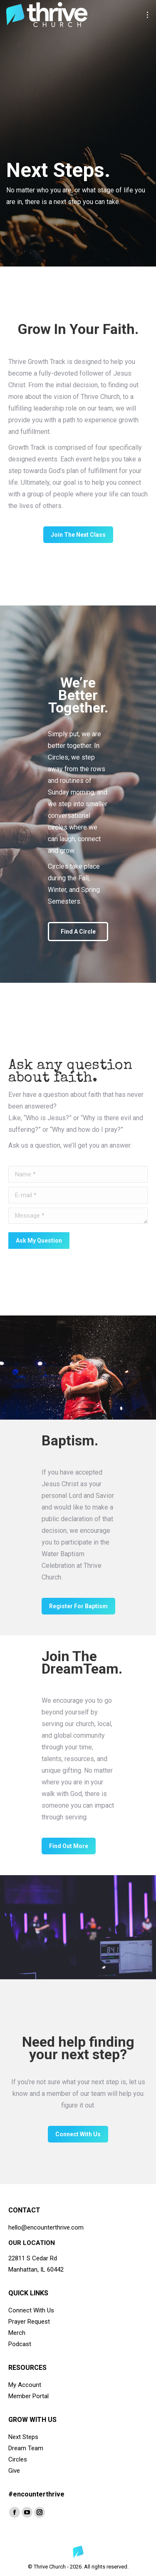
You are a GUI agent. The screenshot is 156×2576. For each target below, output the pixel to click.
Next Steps (23, 2437)
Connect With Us (31, 2310)
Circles (17, 2459)
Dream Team (25, 2448)
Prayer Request (29, 2321)
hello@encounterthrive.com (46, 2227)
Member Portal (28, 2396)
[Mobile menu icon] (147, 15)
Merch (16, 2333)
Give (14, 2470)
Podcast (19, 2344)
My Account (24, 2385)
